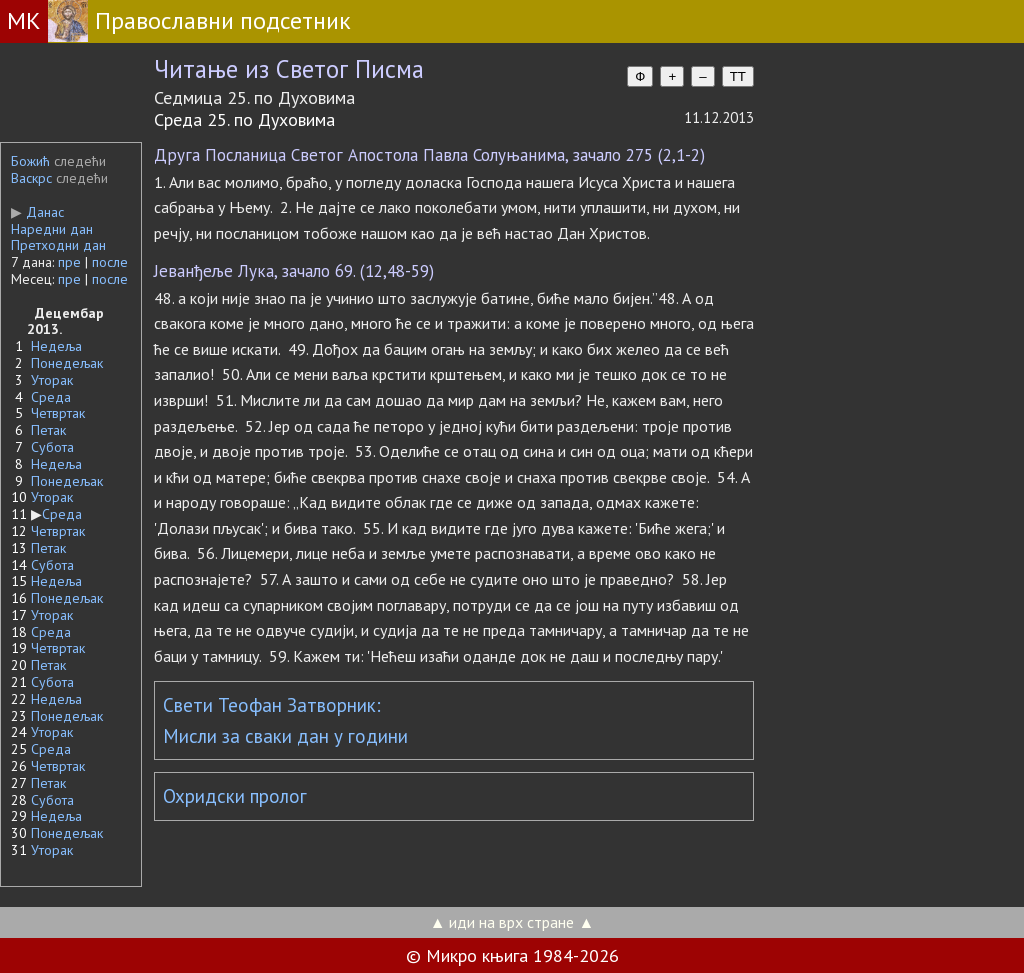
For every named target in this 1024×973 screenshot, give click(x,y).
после (110, 262)
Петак (48, 430)
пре (69, 262)
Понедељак (67, 363)
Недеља (56, 346)
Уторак (52, 380)
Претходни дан (58, 245)
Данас (37, 212)
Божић (30, 161)
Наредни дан (52, 229)
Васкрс (31, 178)
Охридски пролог (235, 796)
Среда (51, 397)
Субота (52, 447)
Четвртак (58, 413)
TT (738, 76)
